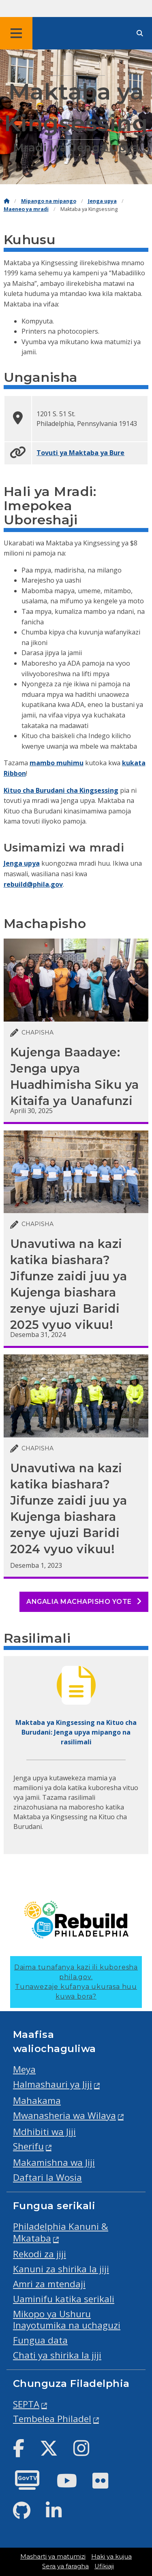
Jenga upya (102, 201)
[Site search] (140, 33)
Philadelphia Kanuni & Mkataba (60, 2232)
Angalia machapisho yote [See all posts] (83, 1601)
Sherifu (28, 2146)
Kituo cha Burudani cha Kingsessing (61, 790)
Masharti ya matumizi (53, 2556)
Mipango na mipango (48, 201)
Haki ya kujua (111, 2556)
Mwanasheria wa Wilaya (64, 2115)
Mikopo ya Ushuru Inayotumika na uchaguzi (66, 2320)
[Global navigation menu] (16, 33)
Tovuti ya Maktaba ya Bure (80, 452)
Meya (24, 2069)
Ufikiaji (104, 2566)
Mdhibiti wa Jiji (44, 2131)
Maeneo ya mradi (26, 209)
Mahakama (37, 2100)
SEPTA (26, 2404)
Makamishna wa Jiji (54, 2162)
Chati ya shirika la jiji (57, 2355)
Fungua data (40, 2340)
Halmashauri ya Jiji (52, 2084)
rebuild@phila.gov (33, 884)
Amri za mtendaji (49, 2284)
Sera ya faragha (65, 2566)
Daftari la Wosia (47, 2177)
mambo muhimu (56, 762)
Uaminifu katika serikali (63, 2299)
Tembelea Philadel (52, 2418)
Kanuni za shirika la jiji (61, 2269)
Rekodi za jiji (39, 2254)
